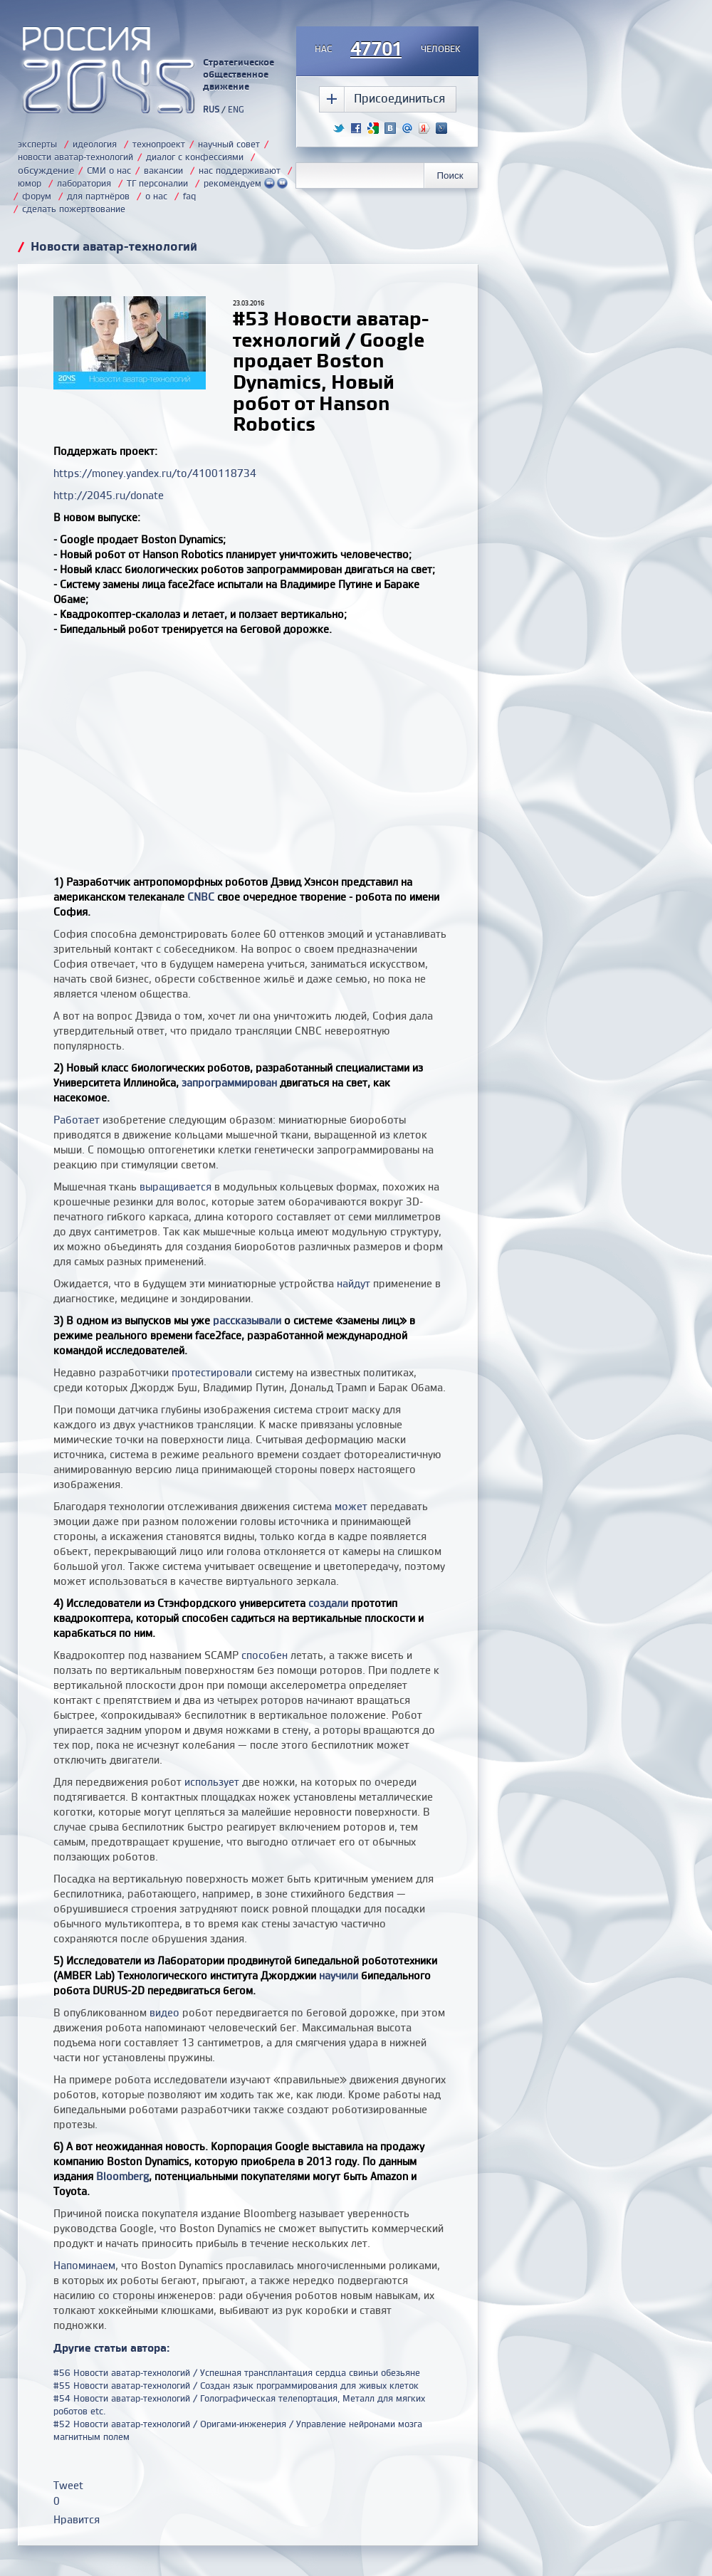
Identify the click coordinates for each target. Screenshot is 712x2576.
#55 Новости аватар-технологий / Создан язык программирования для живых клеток (236, 2385)
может (351, 1506)
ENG (236, 109)
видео (164, 2012)
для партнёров (98, 195)
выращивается (175, 1186)
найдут (353, 1283)
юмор (29, 183)
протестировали (212, 1372)
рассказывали (247, 1320)
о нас (156, 195)
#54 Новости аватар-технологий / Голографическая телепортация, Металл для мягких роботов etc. (239, 2404)
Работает (76, 1119)
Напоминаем (84, 2265)
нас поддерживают (240, 170)
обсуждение (46, 170)
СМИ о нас (109, 170)
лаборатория (84, 183)
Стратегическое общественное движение (238, 74)
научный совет (229, 143)
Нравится (76, 2519)
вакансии (163, 170)
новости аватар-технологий (75, 156)
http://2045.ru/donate (108, 495)
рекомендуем (246, 183)
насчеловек (388, 49)
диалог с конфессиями (195, 156)
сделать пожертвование (73, 208)
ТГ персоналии (157, 183)
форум (36, 195)
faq (189, 195)
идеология (95, 143)
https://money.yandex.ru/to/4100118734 (154, 473)
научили (338, 1975)
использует (211, 1781)
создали (328, 1603)
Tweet (68, 2485)
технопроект (158, 143)
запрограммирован (229, 1082)
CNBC (200, 896)
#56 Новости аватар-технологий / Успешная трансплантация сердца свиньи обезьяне (236, 2372)
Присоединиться (399, 98)
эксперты (37, 143)
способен (264, 1655)
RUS (211, 109)
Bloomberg (122, 2176)
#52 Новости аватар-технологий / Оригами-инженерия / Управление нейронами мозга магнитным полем (237, 2430)
